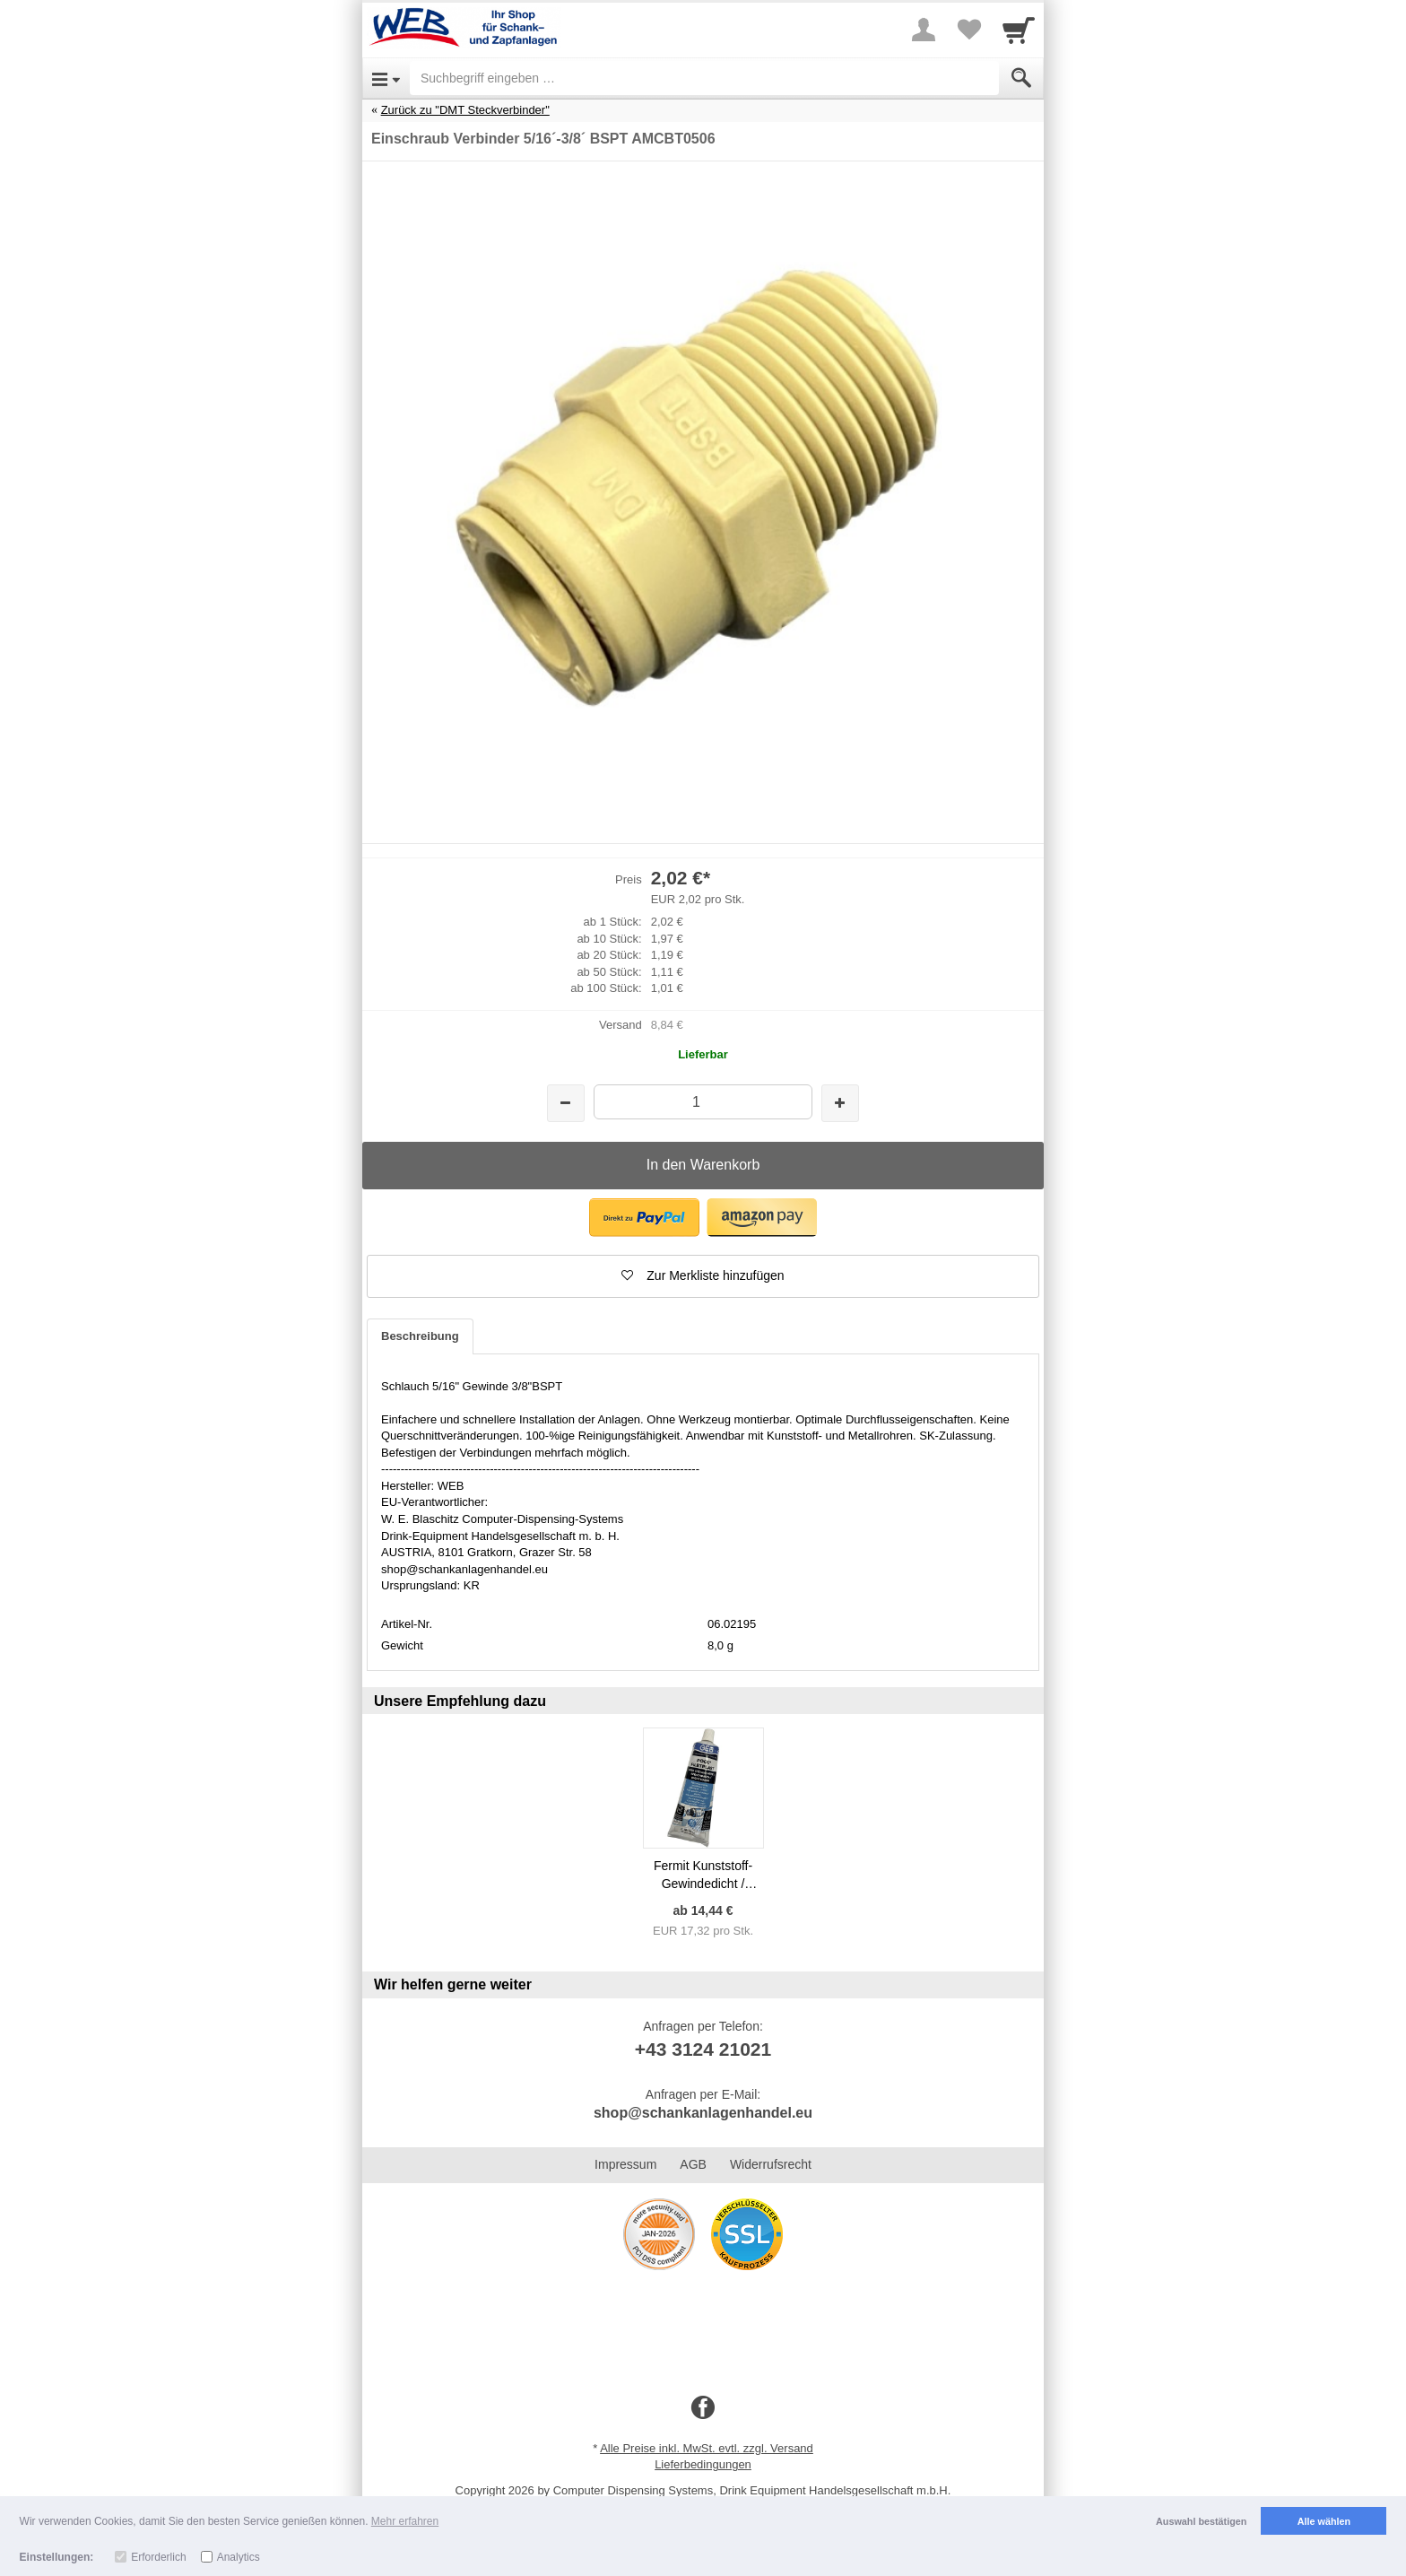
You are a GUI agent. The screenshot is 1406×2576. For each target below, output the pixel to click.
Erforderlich (158, 2557)
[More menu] (923, 30)
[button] (644, 1217)
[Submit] (1021, 78)
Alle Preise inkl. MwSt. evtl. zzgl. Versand (706, 2448)
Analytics (238, 2557)
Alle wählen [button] (1324, 2521)
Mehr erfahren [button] (404, 2521)
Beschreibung (420, 1336)
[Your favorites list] (968, 30)
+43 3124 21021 (703, 2049)
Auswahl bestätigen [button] (1201, 2521)
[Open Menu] (386, 78)
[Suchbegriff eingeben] (704, 78)
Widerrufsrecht (770, 2164)
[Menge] (702, 1101)
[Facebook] (703, 2408)
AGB (693, 2164)
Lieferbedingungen (703, 2464)
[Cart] (1019, 30)
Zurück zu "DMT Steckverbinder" (465, 110)
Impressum (625, 2164)
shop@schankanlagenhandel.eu (703, 2112)
